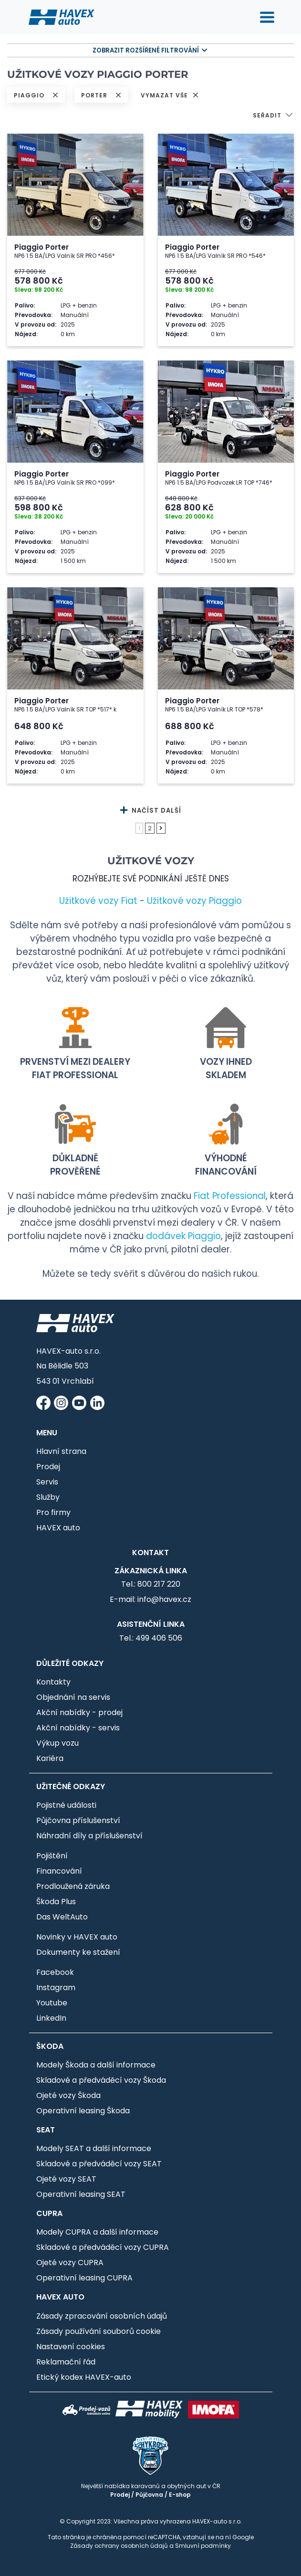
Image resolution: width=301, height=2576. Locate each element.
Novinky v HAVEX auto (76, 1936)
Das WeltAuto (62, 1916)
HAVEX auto (58, 1527)
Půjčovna (149, 2495)
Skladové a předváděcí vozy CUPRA (102, 2247)
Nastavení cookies (70, 2346)
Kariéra (49, 1758)
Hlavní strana (61, 1451)
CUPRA (49, 2213)
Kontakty (53, 1681)
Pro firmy (53, 1512)
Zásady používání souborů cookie (98, 2331)
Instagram (55, 1987)
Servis (47, 1481)
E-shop (180, 2495)
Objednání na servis (73, 1697)
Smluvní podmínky (203, 2546)
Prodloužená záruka (73, 1886)
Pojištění (52, 1855)
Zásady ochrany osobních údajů (119, 2546)
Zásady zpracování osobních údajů (101, 2316)
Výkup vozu (57, 1743)
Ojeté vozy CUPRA (70, 2262)
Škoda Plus (56, 1901)
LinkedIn (51, 2018)
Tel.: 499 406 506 (150, 1638)
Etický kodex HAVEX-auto (83, 2377)
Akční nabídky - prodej (79, 1712)
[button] (273, 116)
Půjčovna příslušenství (78, 1820)
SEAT (45, 2129)
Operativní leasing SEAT (80, 2194)
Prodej (48, 1466)
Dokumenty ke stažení (78, 1952)
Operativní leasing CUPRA (84, 2277)
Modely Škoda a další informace (96, 2064)
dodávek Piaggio (183, 1236)
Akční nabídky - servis (78, 1727)
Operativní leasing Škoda (83, 2110)
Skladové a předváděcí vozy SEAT (99, 2163)
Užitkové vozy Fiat (98, 900)
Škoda (49, 2046)
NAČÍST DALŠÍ (150, 810)
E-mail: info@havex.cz (150, 1599)
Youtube (51, 2002)
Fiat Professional (230, 1195)
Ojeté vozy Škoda (68, 2095)
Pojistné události (66, 1805)
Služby (48, 1497)
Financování (59, 1871)
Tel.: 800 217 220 (150, 1584)
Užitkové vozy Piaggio (194, 900)
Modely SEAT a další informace (93, 2148)
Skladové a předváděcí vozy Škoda (101, 2080)
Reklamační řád (65, 2361)
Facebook (55, 1972)
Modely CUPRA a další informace (97, 2231)
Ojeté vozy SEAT (66, 2178)
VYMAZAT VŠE (169, 95)
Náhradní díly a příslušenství (89, 1835)
